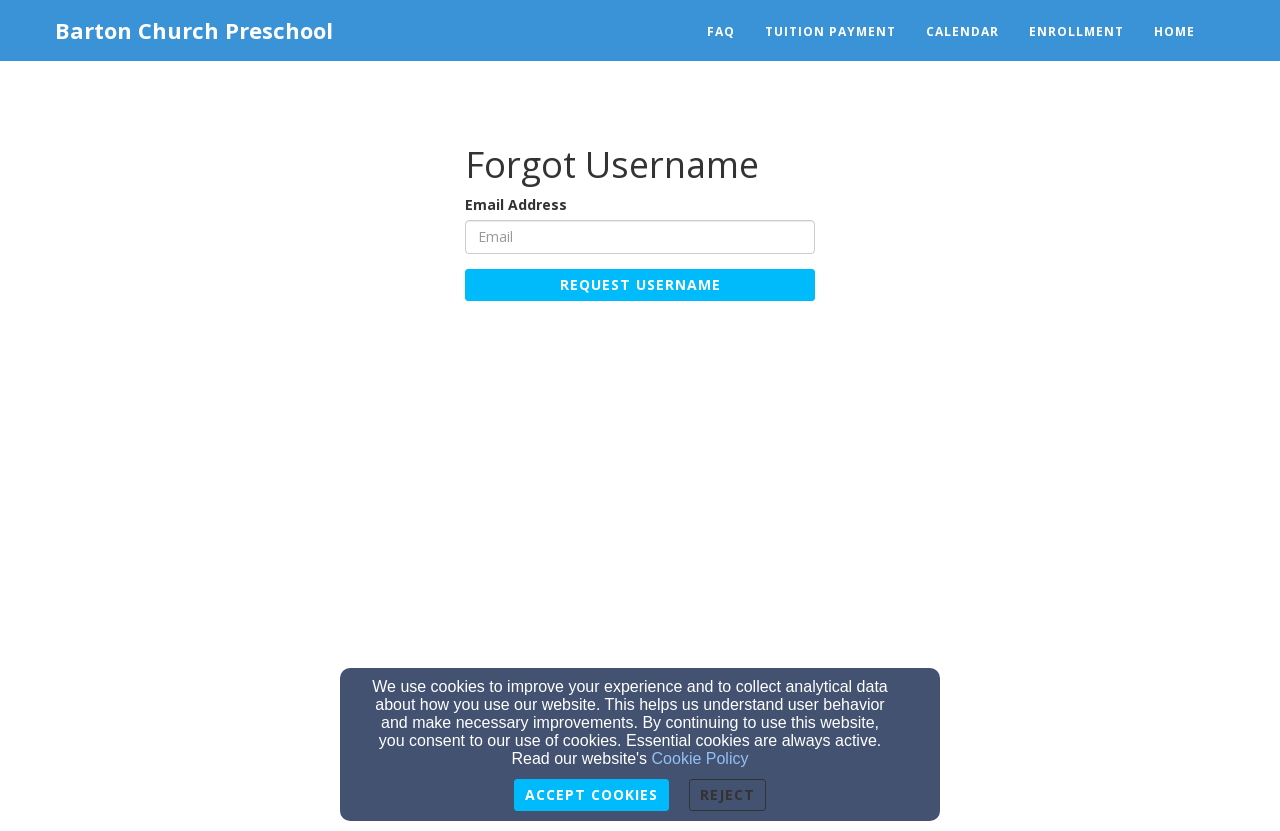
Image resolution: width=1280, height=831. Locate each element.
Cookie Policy (700, 758)
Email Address (516, 204)
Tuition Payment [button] (830, 31)
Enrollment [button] (1076, 31)
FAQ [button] (721, 31)
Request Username (640, 284)
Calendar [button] (962, 31)
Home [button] (1174, 31)
